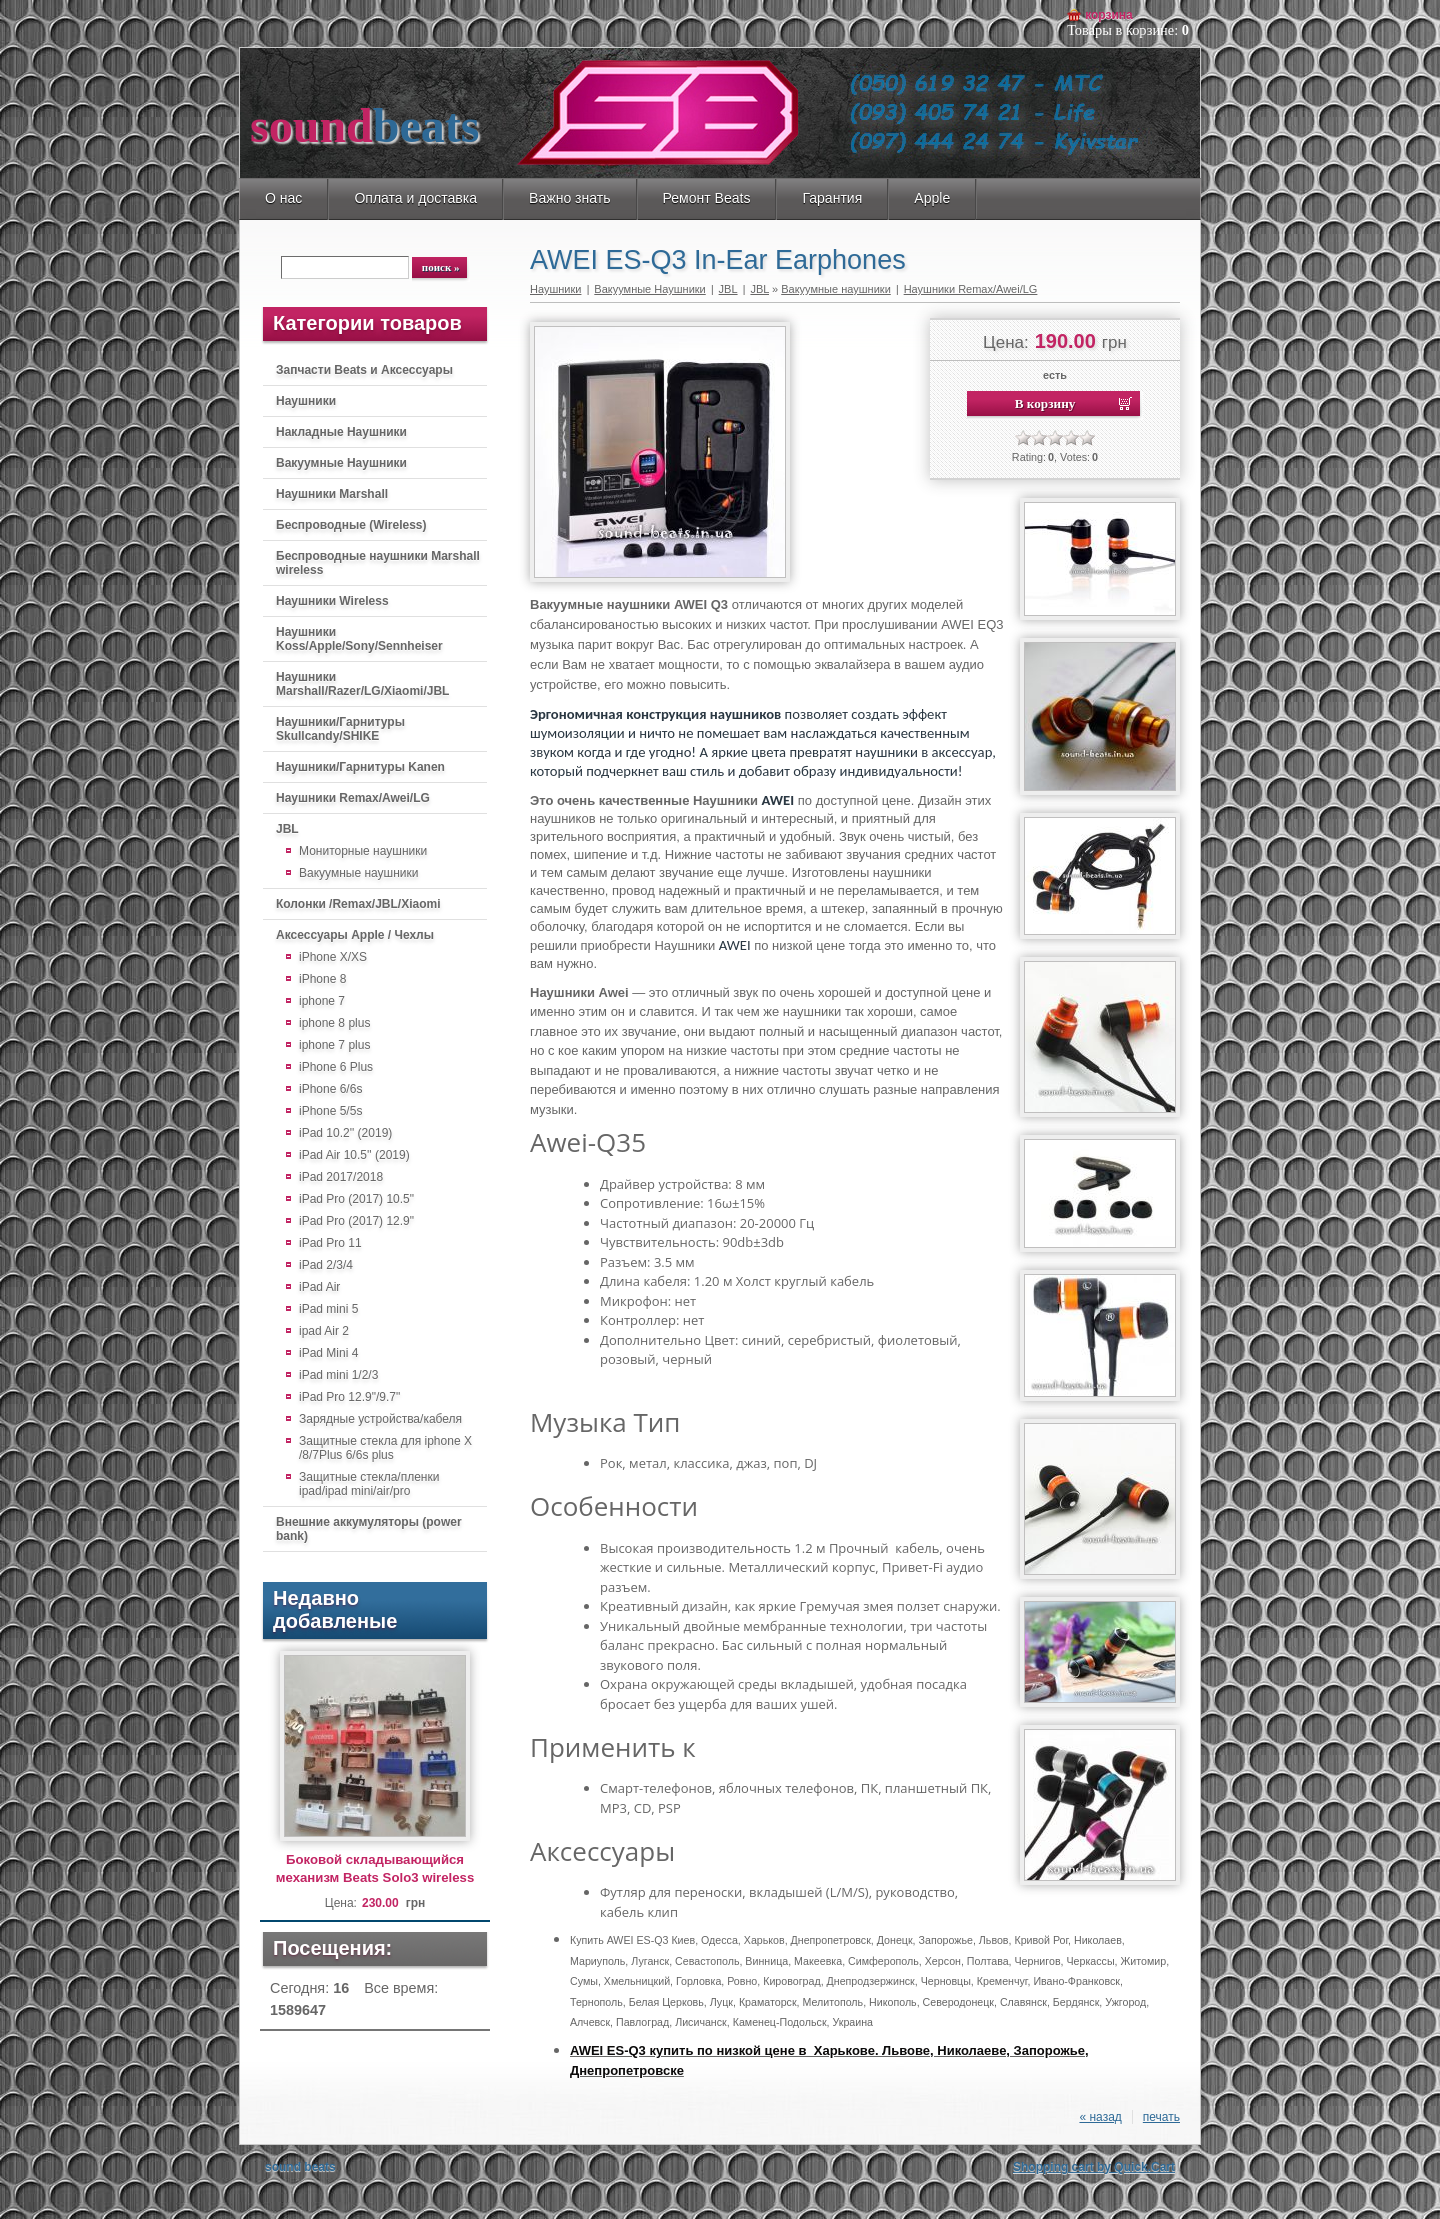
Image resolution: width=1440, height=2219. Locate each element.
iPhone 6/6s (330, 1089)
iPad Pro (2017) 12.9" (356, 1221)
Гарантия (832, 198)
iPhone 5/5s (330, 1111)
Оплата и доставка (415, 198)
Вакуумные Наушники (341, 463)
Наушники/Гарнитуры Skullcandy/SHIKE (340, 729)
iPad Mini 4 (328, 1353)
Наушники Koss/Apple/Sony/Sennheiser (359, 639)
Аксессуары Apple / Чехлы (355, 935)
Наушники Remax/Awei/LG (353, 798)
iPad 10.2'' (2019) (345, 1133)
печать (1161, 2117)
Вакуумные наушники (359, 873)
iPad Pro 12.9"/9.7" (349, 1397)
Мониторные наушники (363, 851)
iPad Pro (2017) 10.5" (356, 1199)
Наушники (306, 401)
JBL (287, 829)
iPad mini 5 (328, 1309)
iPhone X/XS (333, 957)
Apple (932, 198)
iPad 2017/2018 (341, 1177)
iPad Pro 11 (330, 1243)
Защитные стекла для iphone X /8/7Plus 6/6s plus (385, 1448)
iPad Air (319, 1287)
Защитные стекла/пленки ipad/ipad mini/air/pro (369, 1484)
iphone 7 (322, 1001)
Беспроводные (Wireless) (351, 525)
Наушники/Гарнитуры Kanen (360, 767)
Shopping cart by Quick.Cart (1094, 2167)
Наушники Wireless (332, 601)
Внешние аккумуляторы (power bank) (369, 1529)
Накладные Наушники (341, 432)
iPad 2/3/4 (326, 1265)
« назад (1100, 2117)
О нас (283, 198)
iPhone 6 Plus (336, 1067)
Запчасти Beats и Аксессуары (364, 370)
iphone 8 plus (334, 1023)
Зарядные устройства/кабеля (380, 1419)
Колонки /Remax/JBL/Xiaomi (358, 904)
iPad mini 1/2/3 (338, 1375)
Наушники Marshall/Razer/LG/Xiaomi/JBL (362, 684)
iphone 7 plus (334, 1045)
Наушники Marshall (332, 494)
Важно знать (569, 198)
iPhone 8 (322, 979)
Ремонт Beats (707, 198)
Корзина (1109, 15)
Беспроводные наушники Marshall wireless (378, 563)
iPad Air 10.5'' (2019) (354, 1155)
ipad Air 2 (324, 1331)
